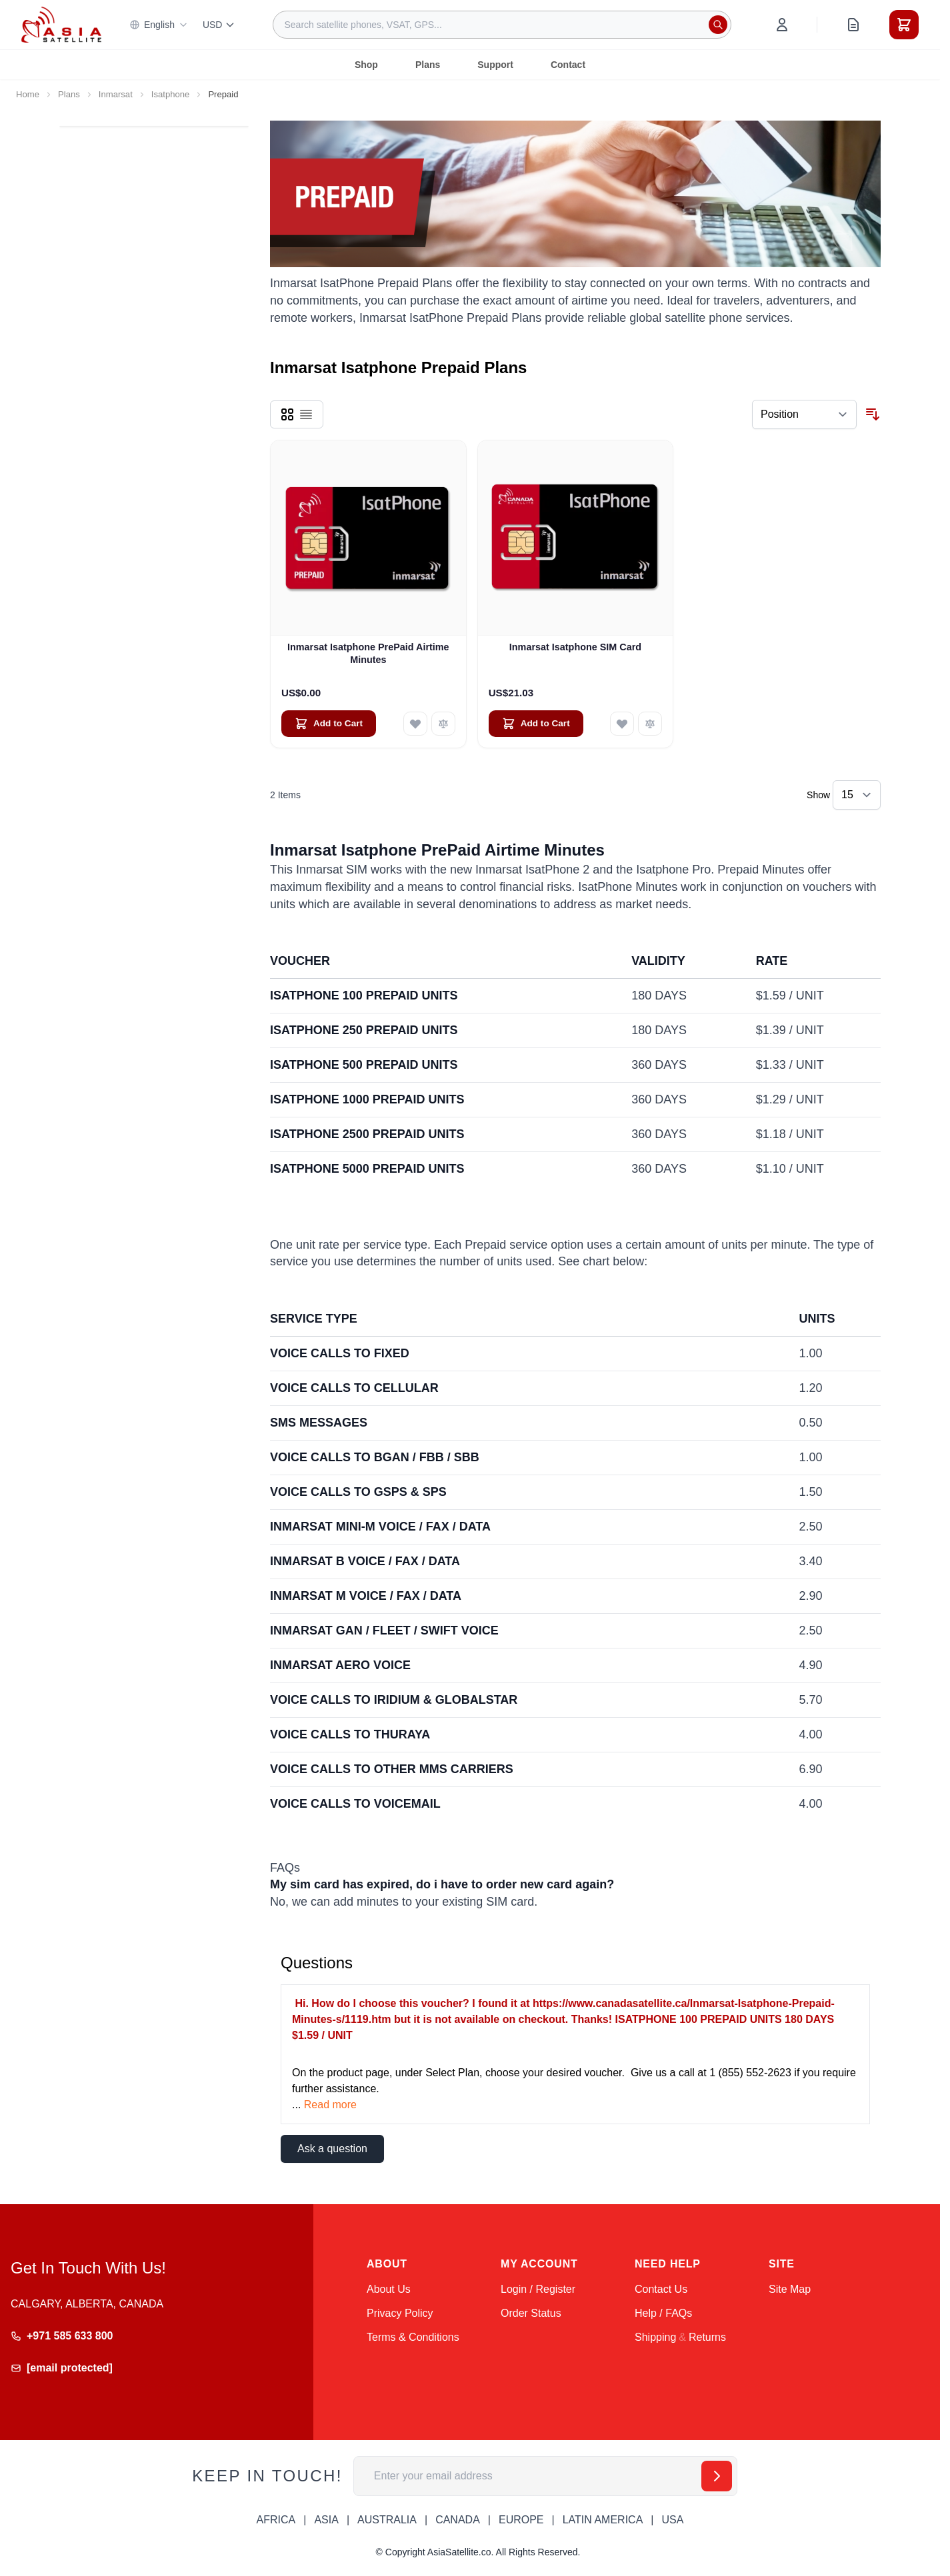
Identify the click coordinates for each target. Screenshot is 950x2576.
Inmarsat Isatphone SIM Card (575, 647)
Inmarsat (116, 94)
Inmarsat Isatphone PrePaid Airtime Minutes (368, 653)
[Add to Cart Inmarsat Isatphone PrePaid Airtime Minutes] (328, 723)
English (158, 24)
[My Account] (782, 24)
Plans (427, 64)
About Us (389, 2289)
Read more (330, 2104)
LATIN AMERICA (603, 2519)
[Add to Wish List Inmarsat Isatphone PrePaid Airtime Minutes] (415, 724)
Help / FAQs (663, 2313)
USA (672, 2519)
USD (219, 24)
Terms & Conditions (413, 2337)
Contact (568, 64)
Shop (366, 64)
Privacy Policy (400, 2313)
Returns (707, 2337)
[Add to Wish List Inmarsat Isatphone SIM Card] (622, 724)
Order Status (531, 2313)
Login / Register (538, 2289)
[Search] (718, 24)
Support (495, 64)
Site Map (790, 2289)
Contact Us (661, 2289)
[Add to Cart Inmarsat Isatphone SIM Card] (536, 723)
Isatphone (170, 94)
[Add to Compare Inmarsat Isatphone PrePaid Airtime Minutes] (443, 724)
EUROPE (521, 2519)
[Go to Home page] (61, 24)
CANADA (457, 2519)
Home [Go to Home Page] (27, 94)
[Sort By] (804, 414)
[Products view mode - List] (306, 414)
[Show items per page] (857, 795)
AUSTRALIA (387, 2519)
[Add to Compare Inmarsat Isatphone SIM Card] (650, 724)
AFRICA (276, 2519)
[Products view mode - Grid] (287, 414)
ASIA (326, 2519)
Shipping (655, 2337)
